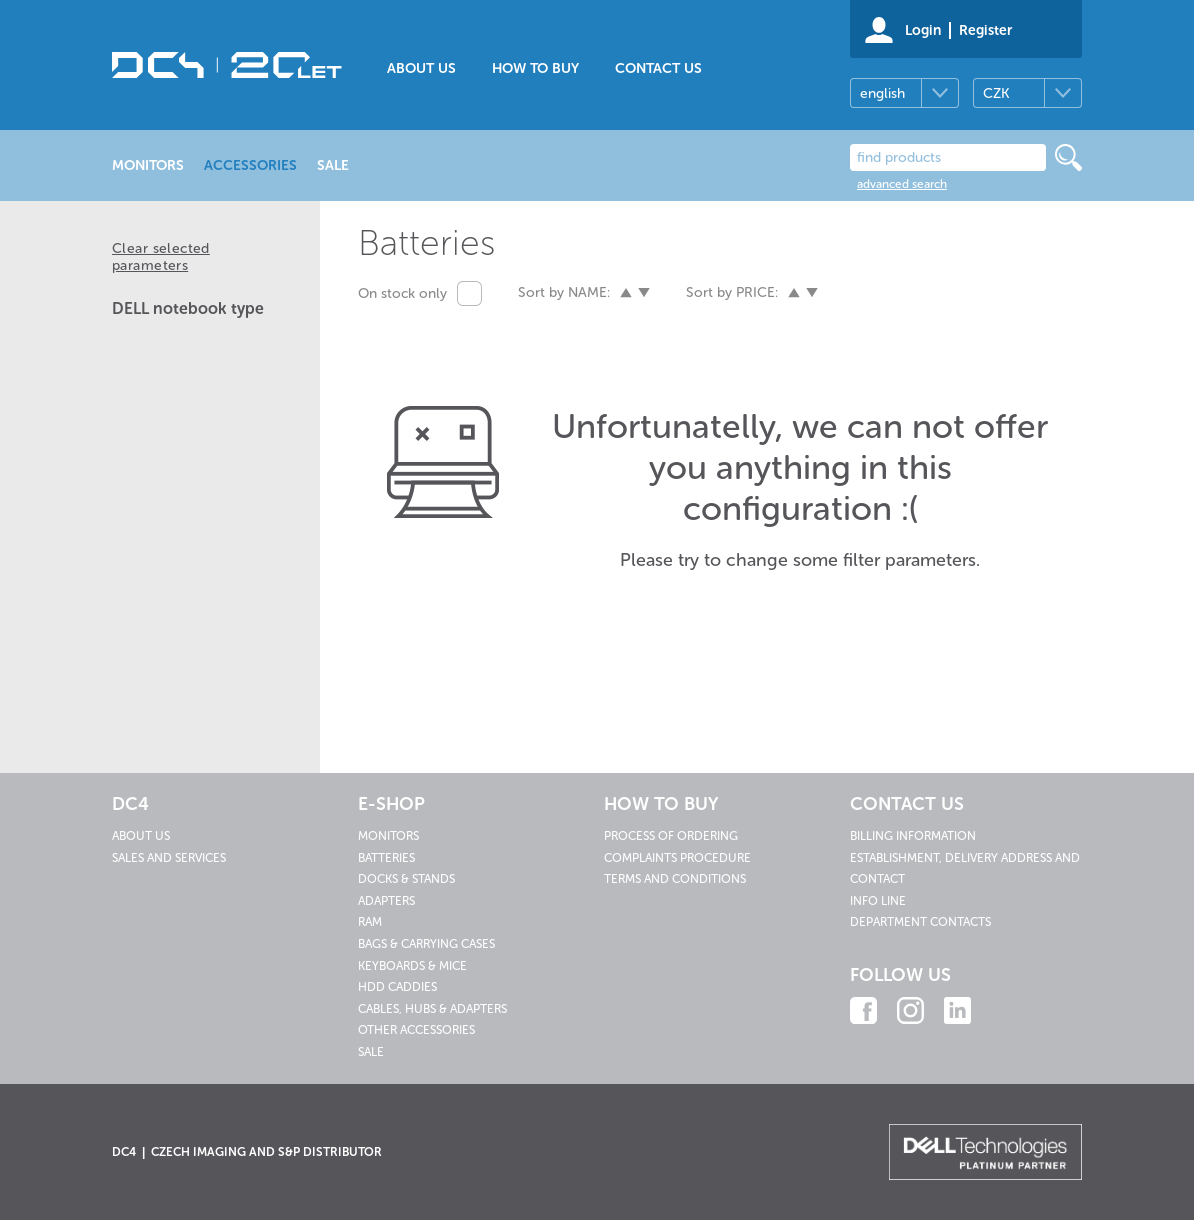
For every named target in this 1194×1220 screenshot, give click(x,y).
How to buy (535, 68)
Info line (878, 901)
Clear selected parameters (161, 257)
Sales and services (169, 858)
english (882, 93)
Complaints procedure (677, 858)
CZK (996, 93)
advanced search (902, 184)
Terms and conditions (675, 879)
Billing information (913, 836)
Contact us (658, 68)
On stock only (402, 293)
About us (421, 68)
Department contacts (920, 922)
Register (985, 30)
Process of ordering (671, 836)
